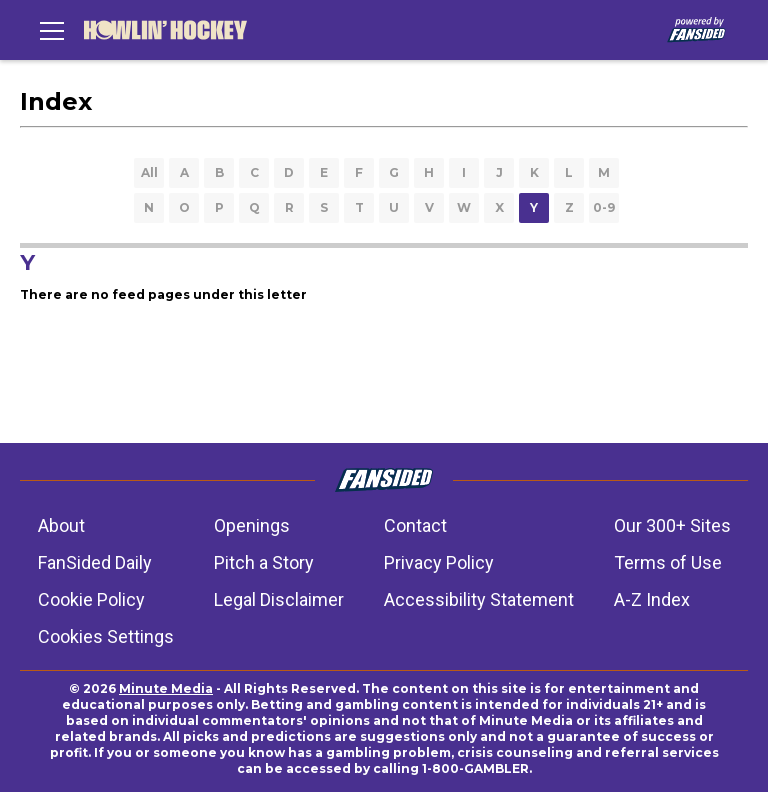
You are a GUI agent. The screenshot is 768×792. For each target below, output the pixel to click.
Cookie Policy (91, 599)
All (149, 172)
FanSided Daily (95, 562)
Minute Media (166, 688)
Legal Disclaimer (279, 599)
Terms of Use (668, 562)
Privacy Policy (439, 562)
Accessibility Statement (479, 599)
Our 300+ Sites (672, 525)
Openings (252, 525)
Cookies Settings (106, 636)
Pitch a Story (264, 562)
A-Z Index (652, 599)
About (61, 525)
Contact (415, 525)
